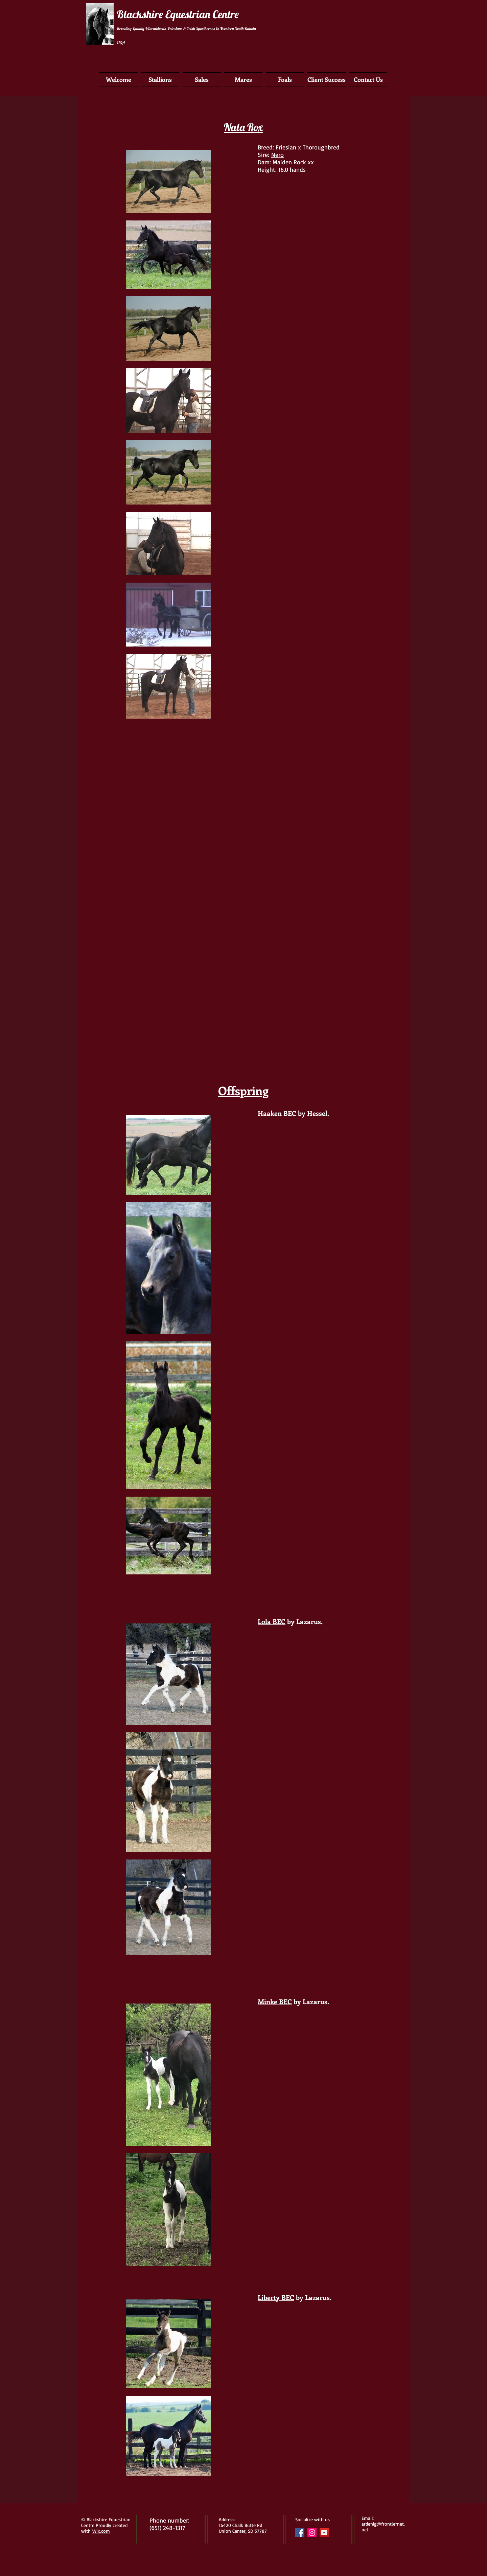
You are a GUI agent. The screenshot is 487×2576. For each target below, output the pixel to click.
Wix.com (101, 2531)
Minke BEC (275, 2001)
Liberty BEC (276, 2297)
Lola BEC (271, 1621)
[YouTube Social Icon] (324, 2532)
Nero (277, 154)
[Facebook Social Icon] (299, 2532)
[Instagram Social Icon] (312, 2532)
